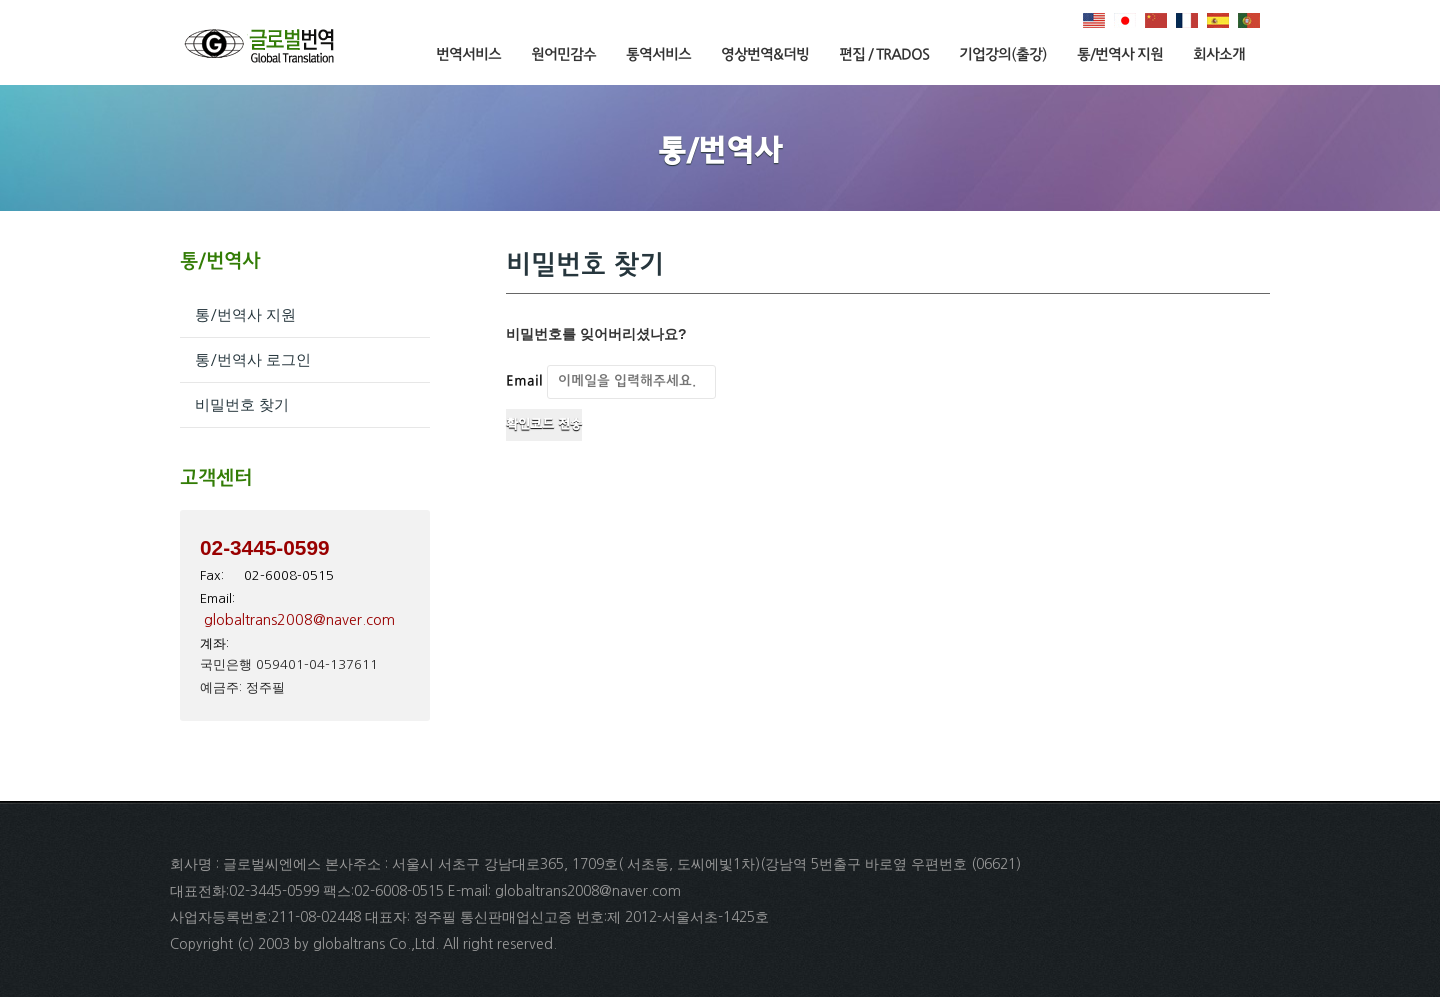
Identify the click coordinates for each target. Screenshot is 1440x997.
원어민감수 (563, 55)
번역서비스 (468, 55)
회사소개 (1219, 55)
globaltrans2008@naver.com (299, 620)
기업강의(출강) (1003, 55)
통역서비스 (658, 55)
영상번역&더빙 (765, 55)
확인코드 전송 (544, 425)
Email (524, 381)
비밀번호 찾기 (242, 404)
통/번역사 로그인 (253, 359)
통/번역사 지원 (1120, 55)
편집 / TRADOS (884, 55)
